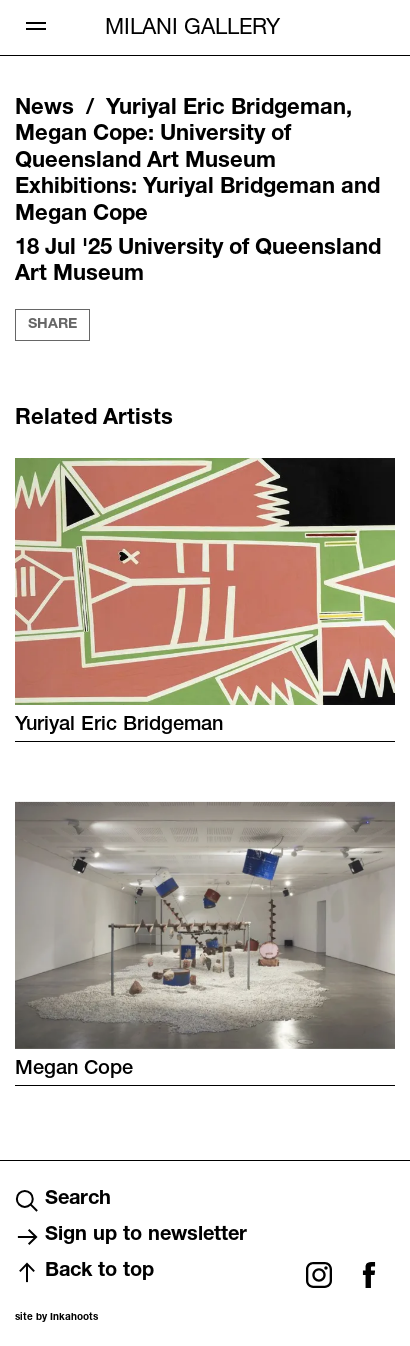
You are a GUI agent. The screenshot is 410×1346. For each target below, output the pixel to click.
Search (63, 1201)
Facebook (369, 1275)
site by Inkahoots (56, 1318)
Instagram (319, 1275)
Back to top (84, 1273)
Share (52, 325)
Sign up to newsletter (131, 1237)
